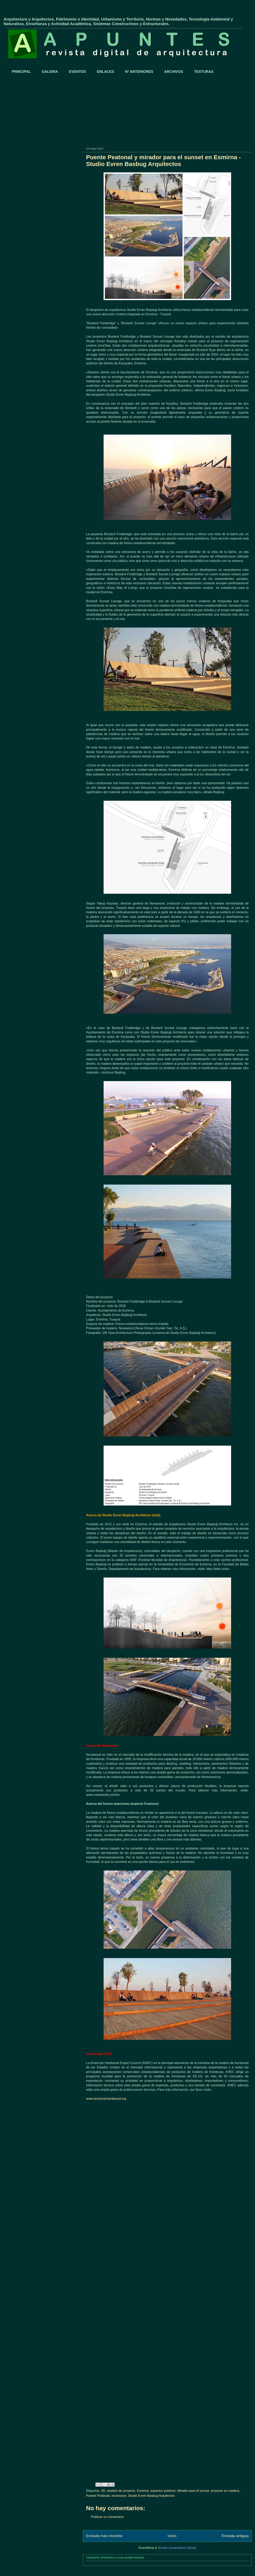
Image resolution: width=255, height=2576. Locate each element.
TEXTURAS (203, 72)
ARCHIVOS (173, 72)
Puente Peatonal (98, 2495)
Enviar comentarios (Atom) (177, 2547)
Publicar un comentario (107, 2517)
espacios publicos (163, 2490)
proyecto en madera (225, 2490)
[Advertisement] (130, 109)
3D (103, 2490)
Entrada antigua (235, 2536)
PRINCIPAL (21, 72)
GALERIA (50, 72)
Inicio (172, 2536)
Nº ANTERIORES (139, 72)
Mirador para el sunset (193, 2490)
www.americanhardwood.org (106, 2098)
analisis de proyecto (121, 2490)
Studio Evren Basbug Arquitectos (151, 2495)
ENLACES (105, 72)
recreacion (118, 2495)
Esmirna (143, 2490)
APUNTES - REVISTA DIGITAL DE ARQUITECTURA (50, 12)
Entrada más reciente (104, 2536)
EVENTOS (77, 72)
